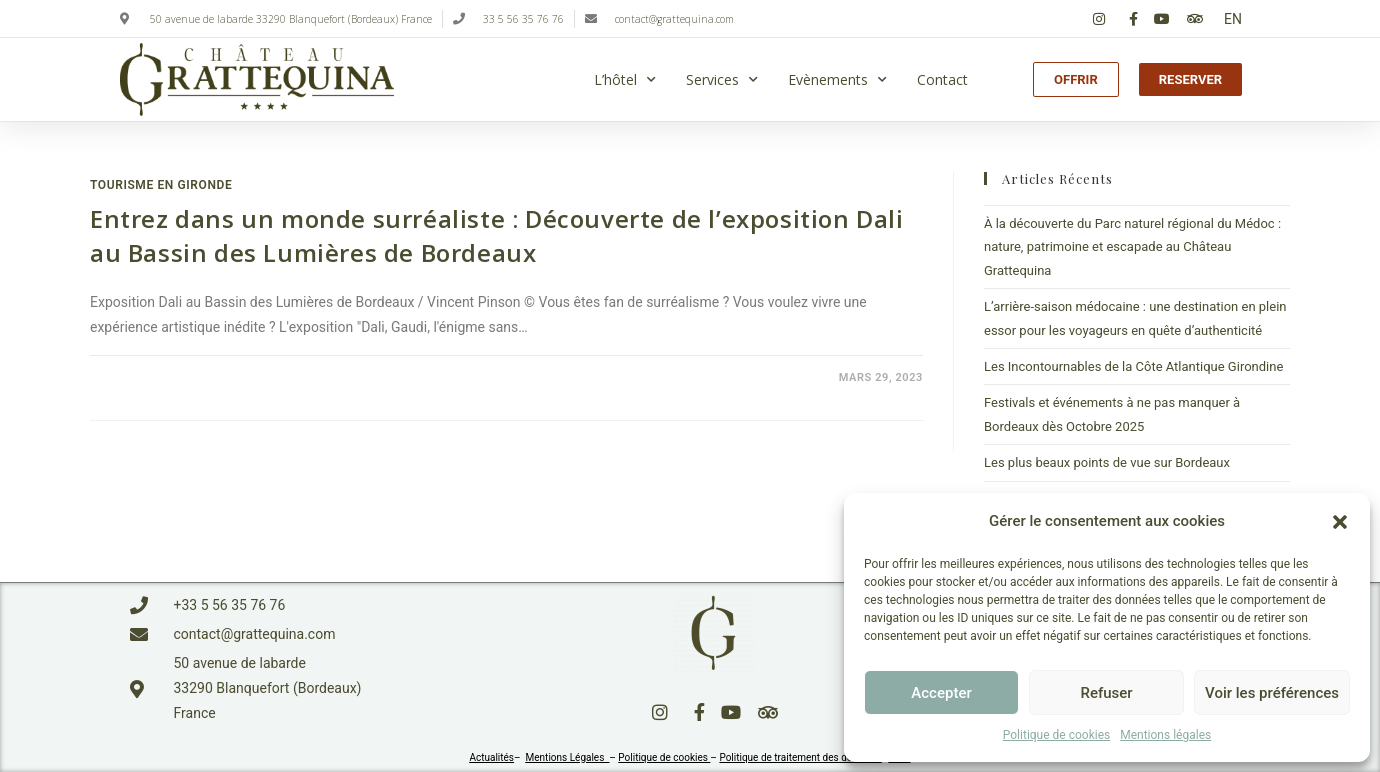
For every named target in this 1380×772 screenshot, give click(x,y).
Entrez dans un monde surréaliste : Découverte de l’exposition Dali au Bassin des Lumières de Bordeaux (497, 235)
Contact (942, 79)
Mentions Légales (568, 757)
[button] (1340, 522)
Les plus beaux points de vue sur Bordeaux (1107, 462)
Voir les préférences (1272, 693)
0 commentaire (155, 377)
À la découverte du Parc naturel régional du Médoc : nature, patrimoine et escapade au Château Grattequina (1132, 247)
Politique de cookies (1056, 735)
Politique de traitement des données (800, 757)
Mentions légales (1165, 735)
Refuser (1106, 693)
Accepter (941, 693)
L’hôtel (625, 80)
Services (722, 80)
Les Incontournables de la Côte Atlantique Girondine (1133, 366)
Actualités (491, 757)
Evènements (837, 80)
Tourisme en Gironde (161, 185)
